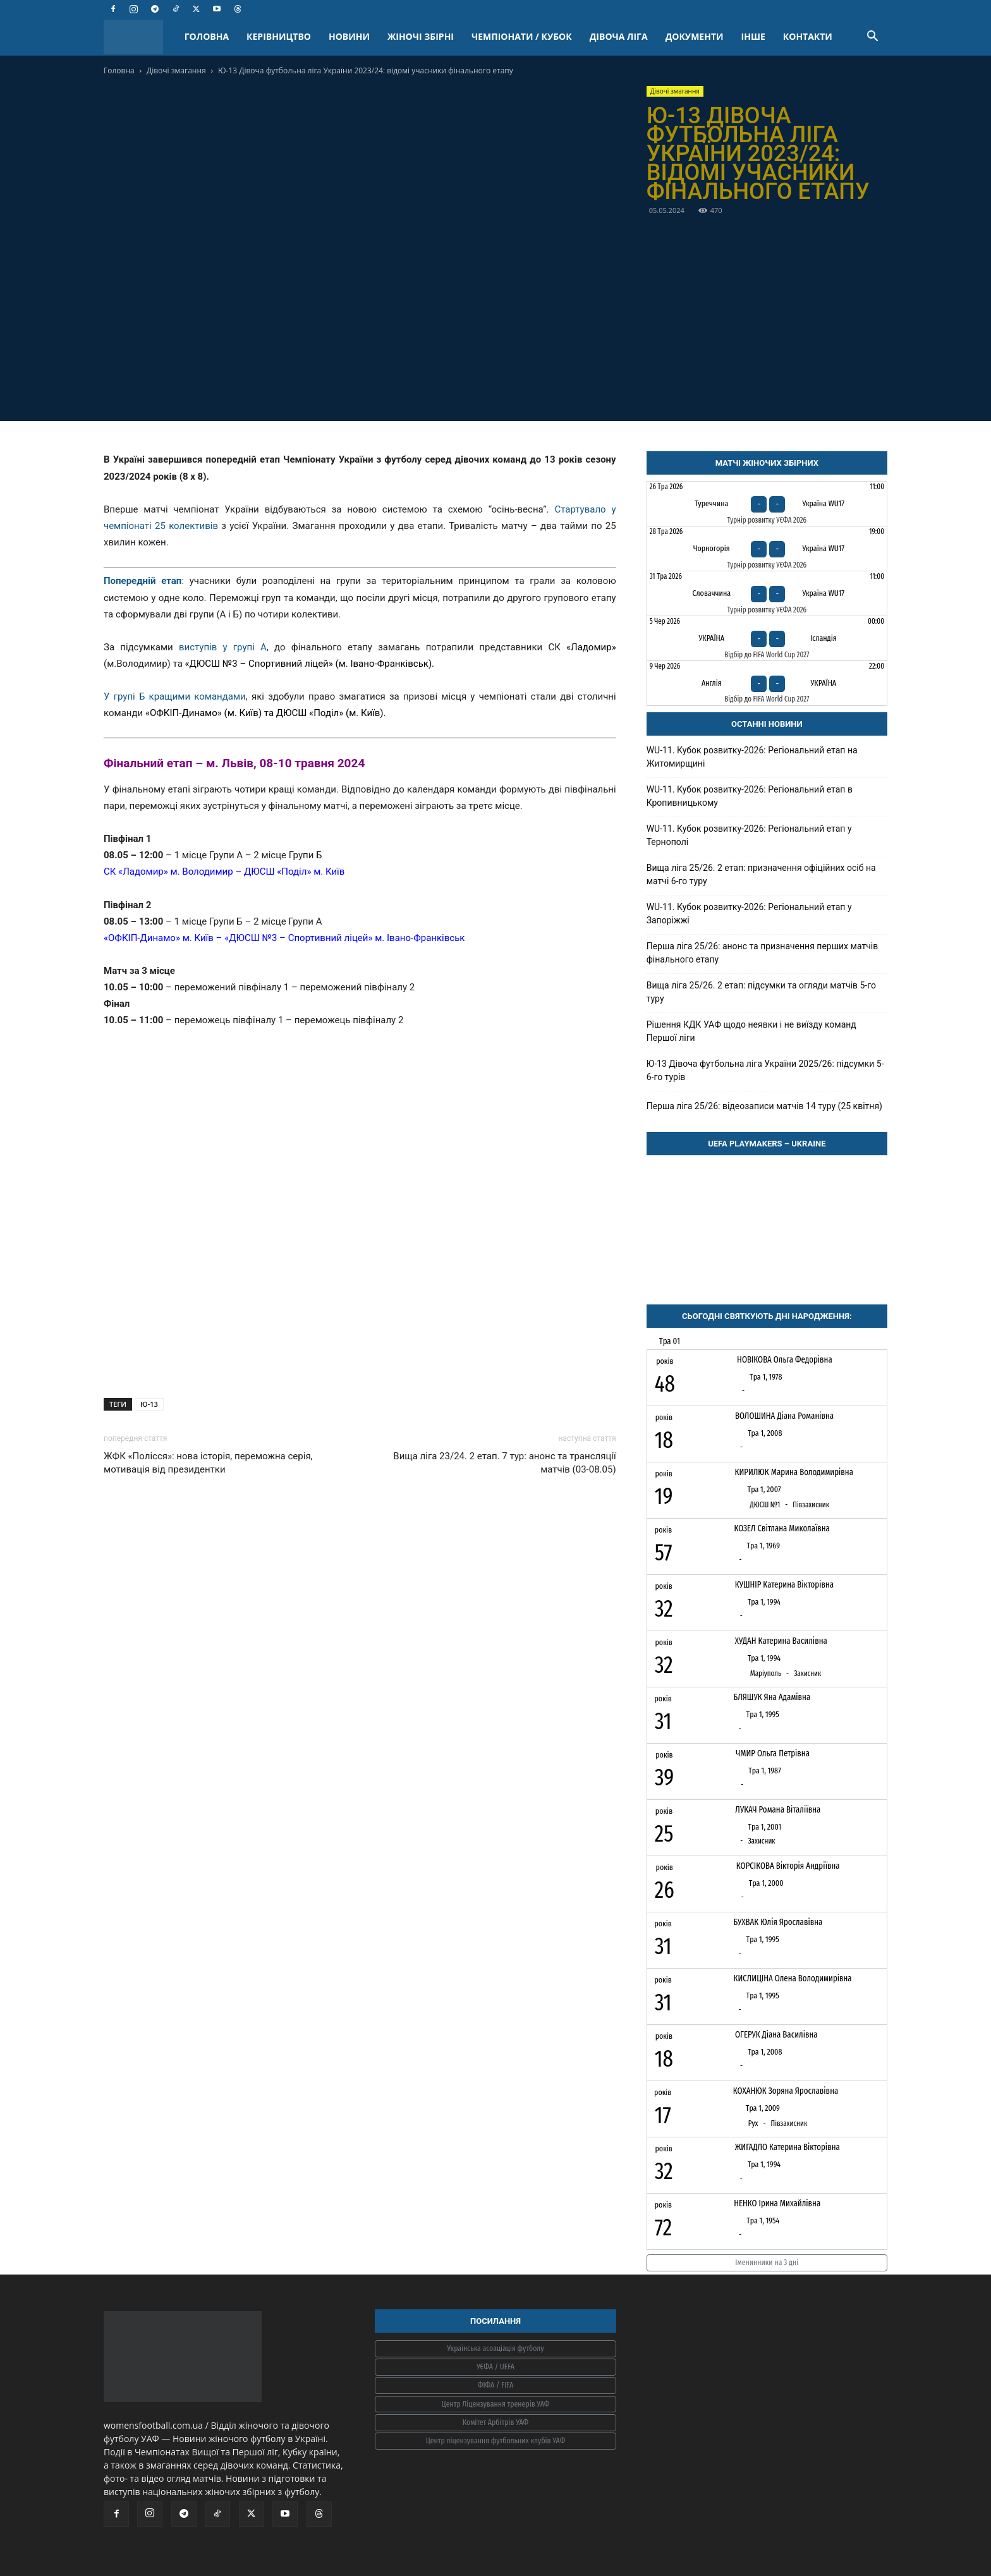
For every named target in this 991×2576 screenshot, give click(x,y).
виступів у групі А (223, 647)
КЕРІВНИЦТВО (278, 36)
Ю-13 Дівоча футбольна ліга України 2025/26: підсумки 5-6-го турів (765, 1070)
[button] (872, 38)
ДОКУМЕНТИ (695, 36)
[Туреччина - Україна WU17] (767, 504)
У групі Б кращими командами (175, 696)
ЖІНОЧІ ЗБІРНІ (420, 36)
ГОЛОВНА (207, 36)
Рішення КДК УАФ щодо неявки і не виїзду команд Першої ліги (751, 1031)
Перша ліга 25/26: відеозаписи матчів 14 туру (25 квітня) (764, 1106)
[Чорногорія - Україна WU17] (767, 548)
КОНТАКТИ (807, 36)
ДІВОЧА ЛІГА (619, 36)
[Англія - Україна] (767, 683)
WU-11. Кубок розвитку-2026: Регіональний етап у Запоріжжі (749, 913)
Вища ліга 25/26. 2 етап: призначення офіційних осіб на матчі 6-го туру (761, 874)
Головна (119, 70)
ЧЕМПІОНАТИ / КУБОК (521, 36)
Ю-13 (149, 1404)
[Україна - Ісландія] (767, 638)
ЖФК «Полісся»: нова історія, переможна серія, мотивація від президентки (208, 1462)
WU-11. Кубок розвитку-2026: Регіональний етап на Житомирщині (752, 757)
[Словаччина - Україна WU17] (767, 593)
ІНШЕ (753, 36)
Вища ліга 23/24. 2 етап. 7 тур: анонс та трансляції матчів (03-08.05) (504, 1462)
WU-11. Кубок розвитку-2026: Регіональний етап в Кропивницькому (750, 796)
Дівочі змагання (176, 70)
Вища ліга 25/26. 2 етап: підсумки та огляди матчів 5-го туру (761, 992)
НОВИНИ (349, 36)
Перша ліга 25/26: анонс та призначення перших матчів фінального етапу (763, 952)
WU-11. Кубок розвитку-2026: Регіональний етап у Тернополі (749, 835)
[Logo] (140, 37)
